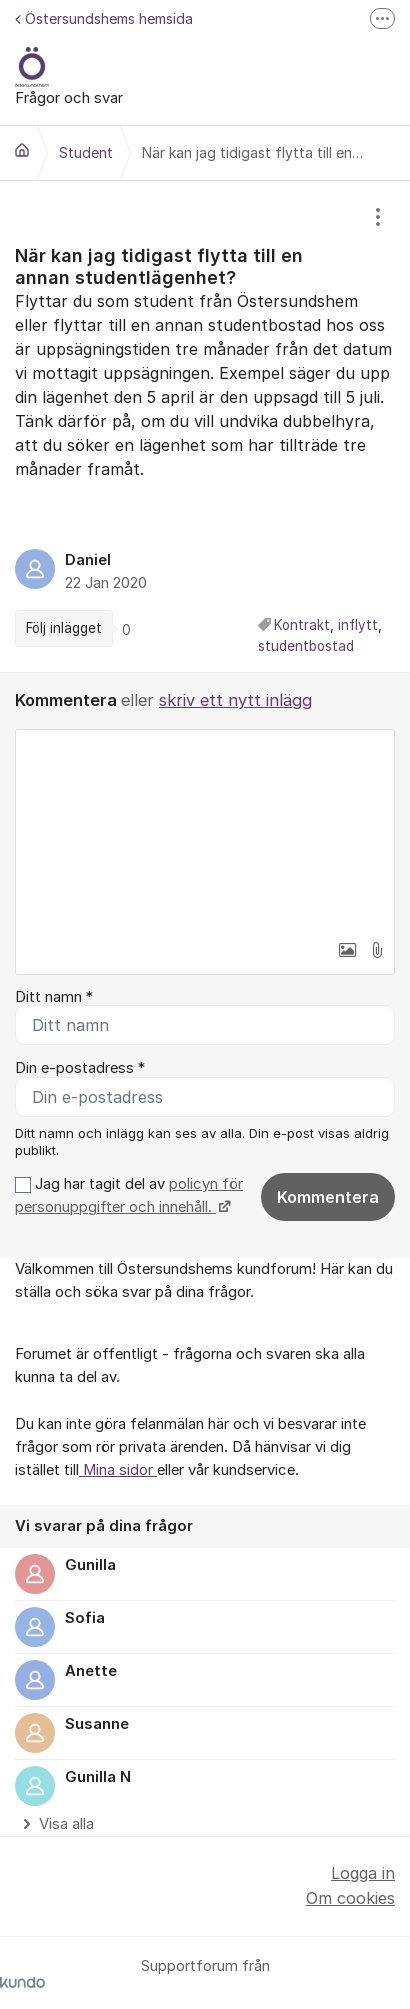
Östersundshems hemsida (104, 18)
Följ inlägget (64, 628)
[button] (347, 950)
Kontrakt (302, 625)
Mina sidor (118, 1470)
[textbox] (205, 830)
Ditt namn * (54, 997)
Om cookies (350, 1898)
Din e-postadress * (80, 1068)
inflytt (358, 625)
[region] (205, 426)
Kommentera (328, 1197)
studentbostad (306, 646)
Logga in (363, 1873)
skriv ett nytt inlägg (235, 700)
